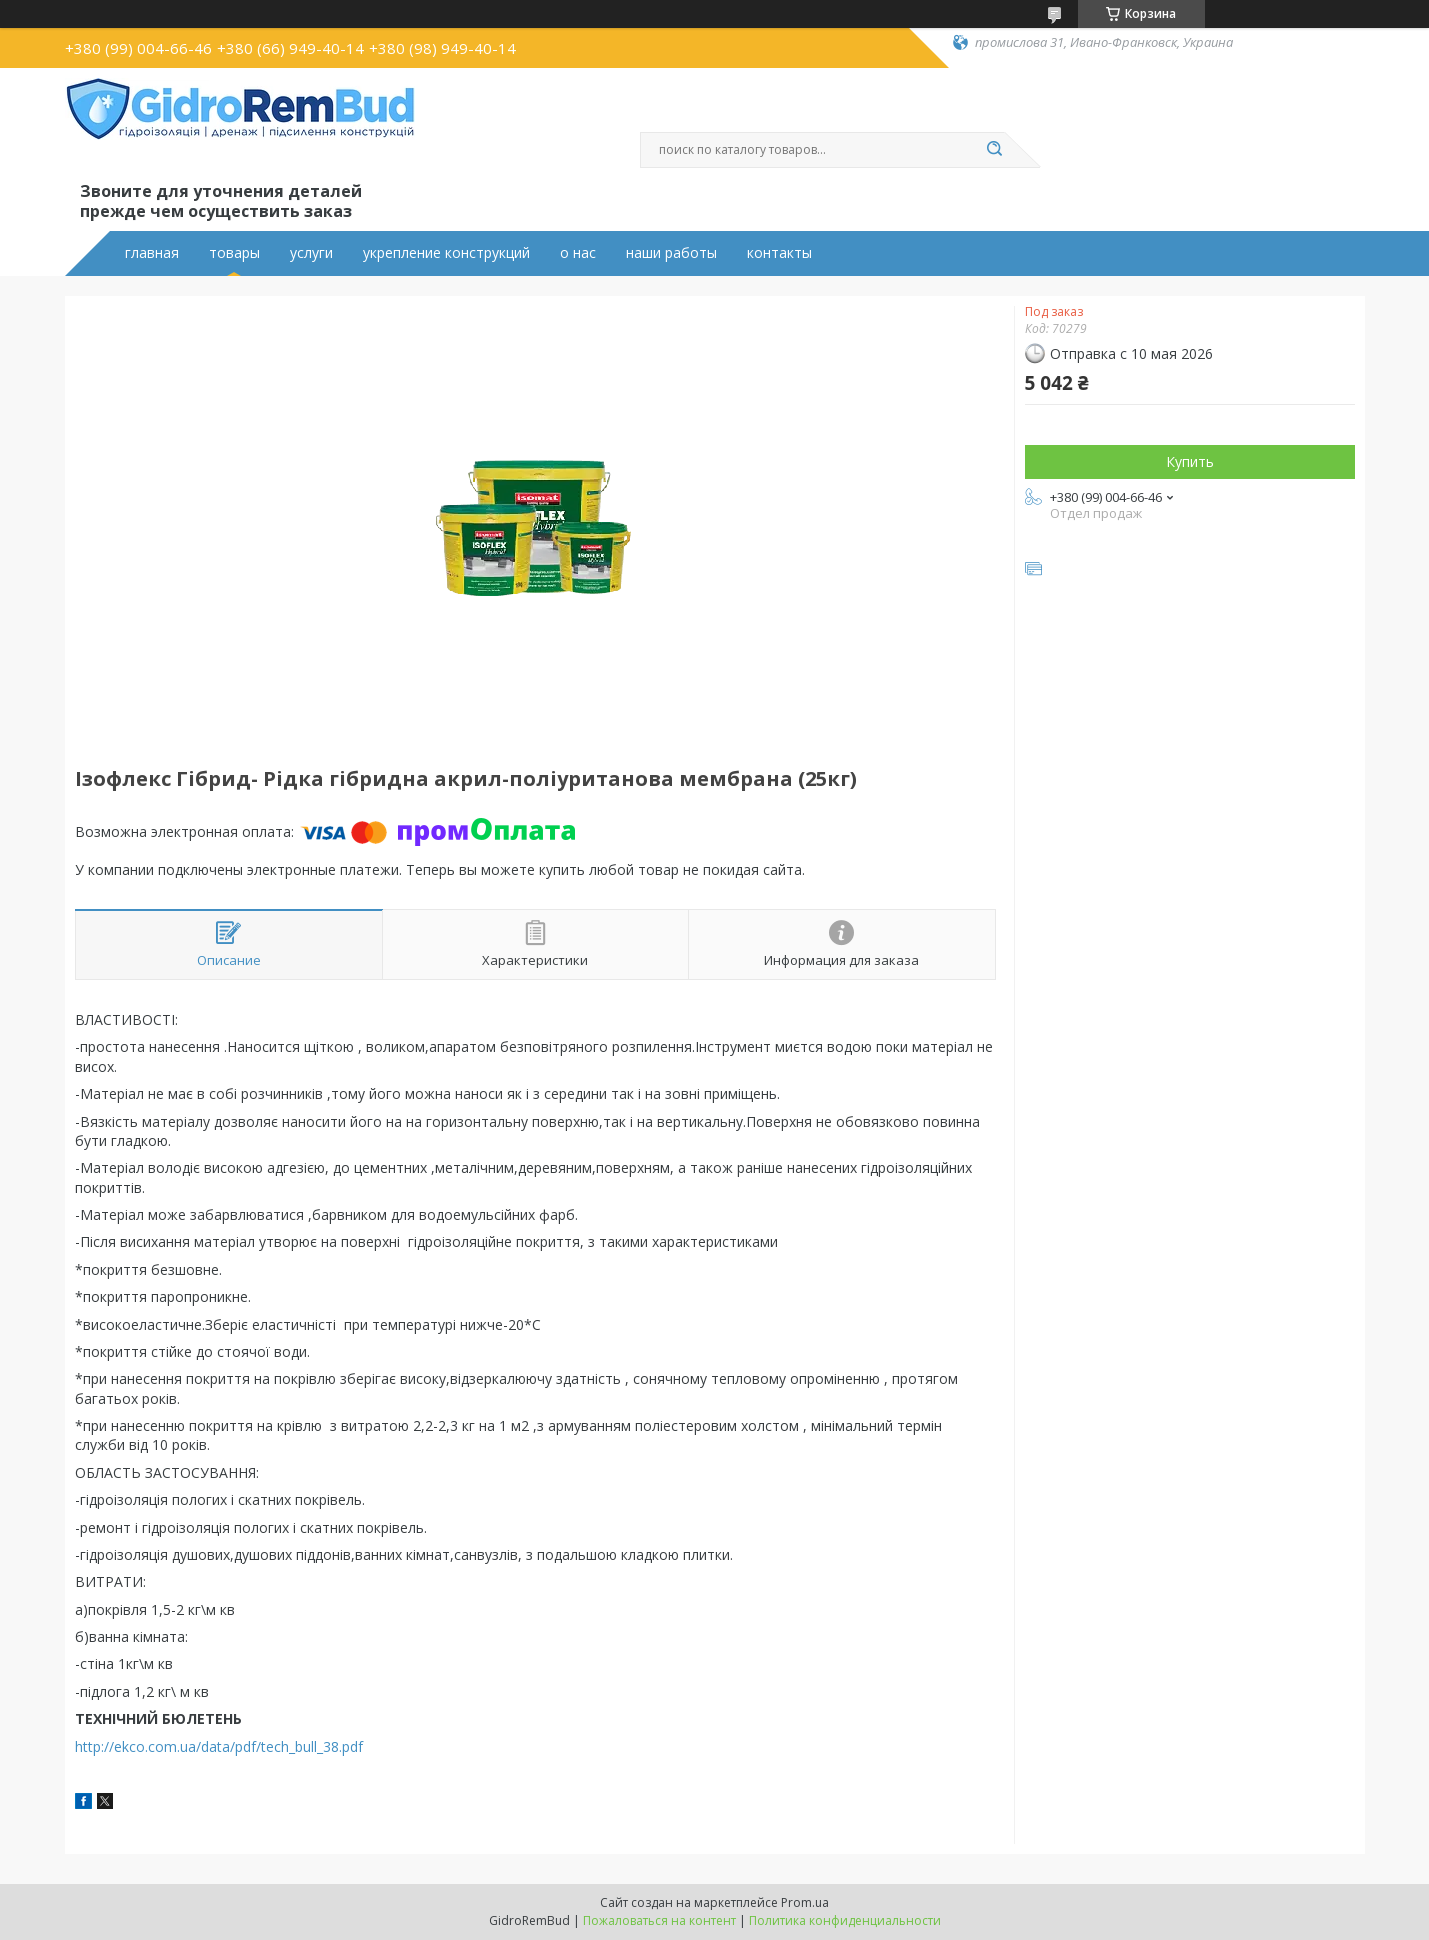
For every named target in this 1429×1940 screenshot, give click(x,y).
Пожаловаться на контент (659, 1920)
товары (234, 253)
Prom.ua (805, 1902)
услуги (311, 253)
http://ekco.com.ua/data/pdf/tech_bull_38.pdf (219, 1746)
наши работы (671, 253)
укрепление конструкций (446, 253)
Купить (1190, 461)
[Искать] (995, 150)
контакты (779, 253)
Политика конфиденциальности (845, 1920)
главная (152, 253)
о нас (578, 253)
